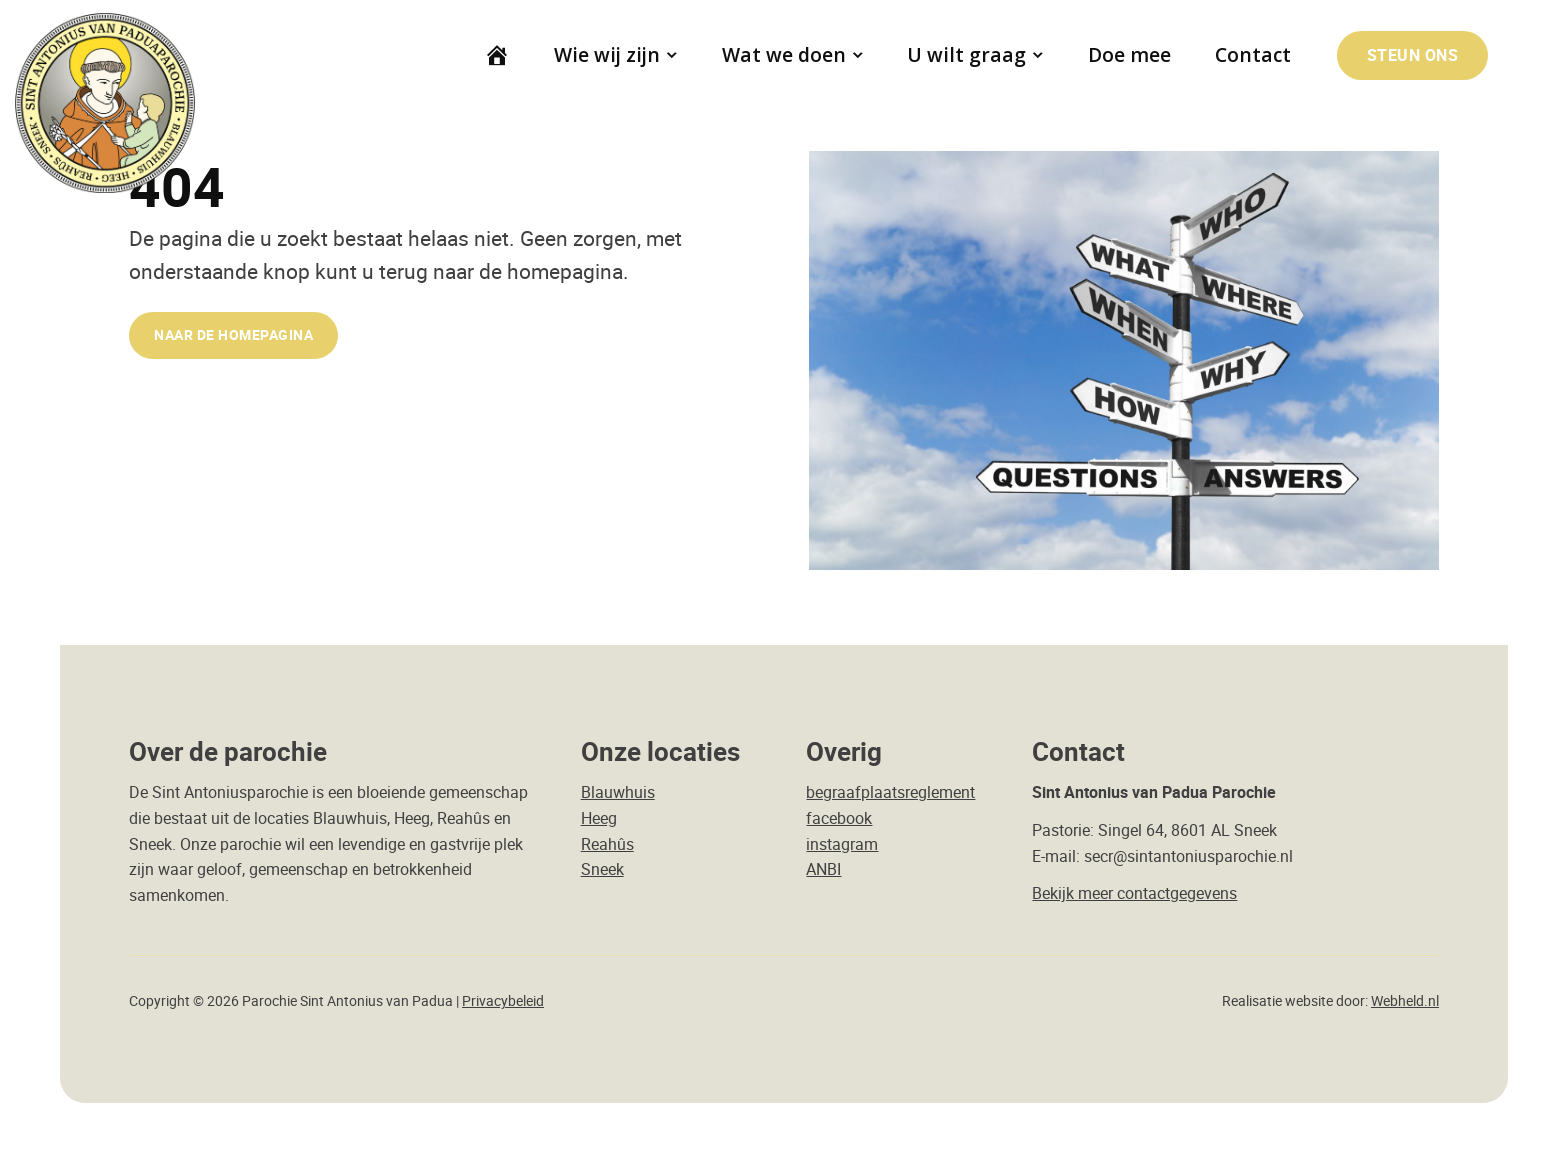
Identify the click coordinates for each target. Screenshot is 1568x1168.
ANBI (823, 869)
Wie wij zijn (607, 54)
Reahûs (607, 844)
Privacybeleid (503, 1001)
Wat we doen (784, 54)
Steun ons (1413, 55)
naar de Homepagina (233, 334)
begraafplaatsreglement (890, 792)
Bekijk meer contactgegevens (1134, 893)
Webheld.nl (1405, 1001)
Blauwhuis (618, 792)
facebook (839, 818)
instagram (842, 844)
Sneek (602, 869)
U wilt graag (967, 54)
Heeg (599, 818)
